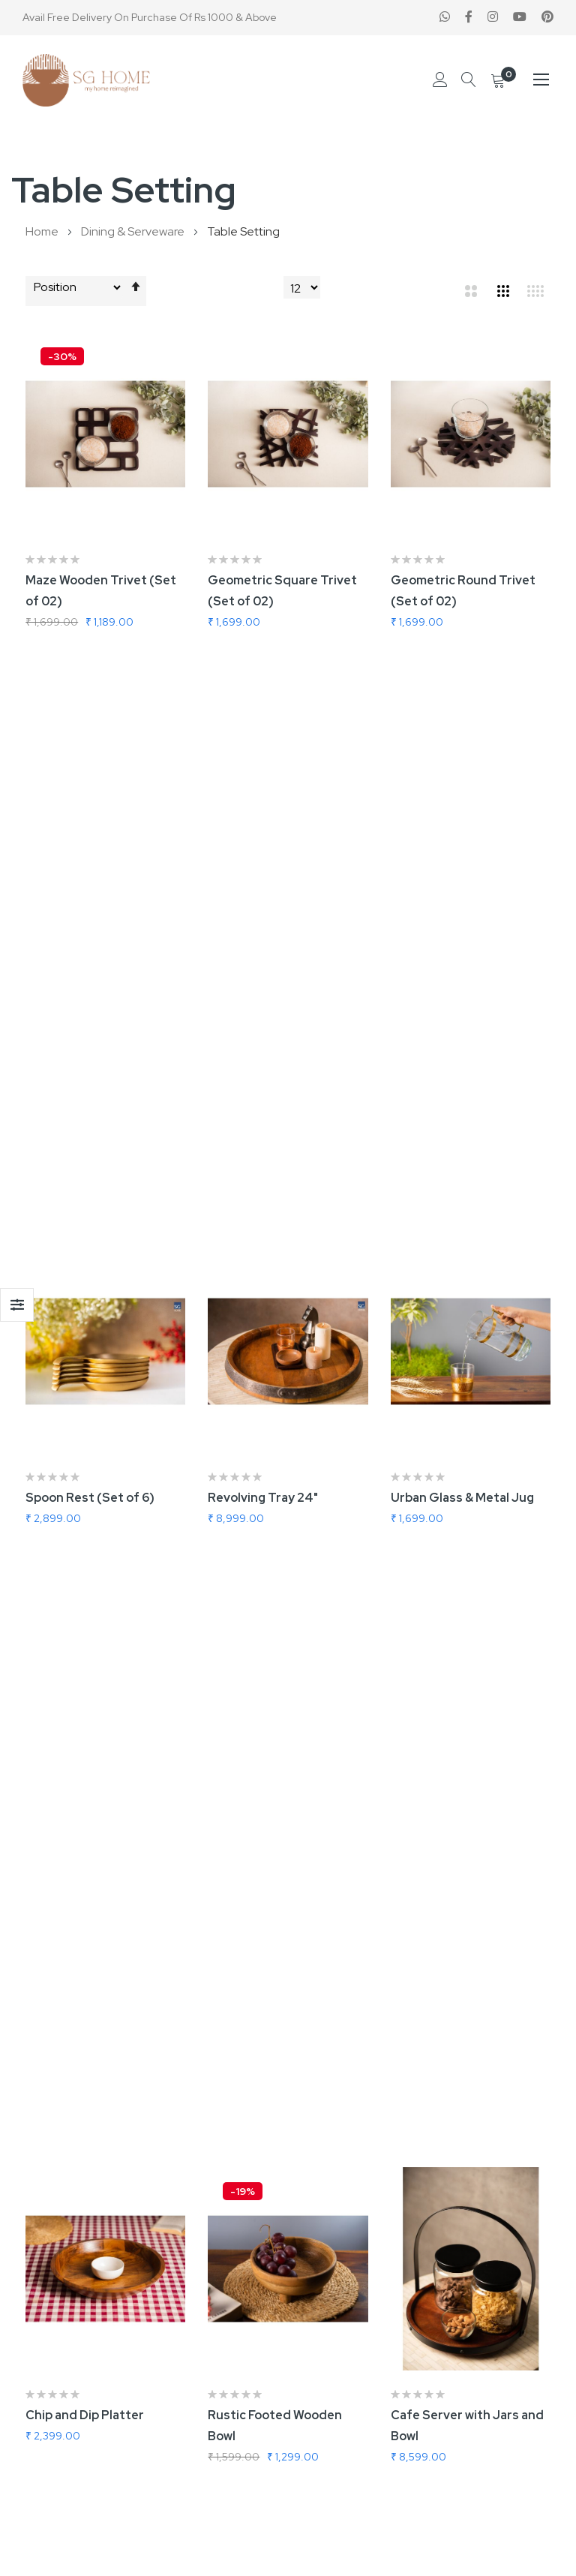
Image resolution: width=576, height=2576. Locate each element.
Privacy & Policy (340, 2225)
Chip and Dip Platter (85, 1239)
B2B (36, 2368)
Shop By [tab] (17, 1305)
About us (323, 2176)
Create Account (342, 2392)
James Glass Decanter (274, 1568)
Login (314, 2368)
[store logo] (86, 80)
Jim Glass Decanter (448, 1568)
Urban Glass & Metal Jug (462, 909)
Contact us (328, 2151)
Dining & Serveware (134, 231)
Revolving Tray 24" (263, 909)
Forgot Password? (346, 2417)
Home (43, 231)
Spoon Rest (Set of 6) (90, 909)
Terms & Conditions (351, 2200)
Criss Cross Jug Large (90, 1567)
